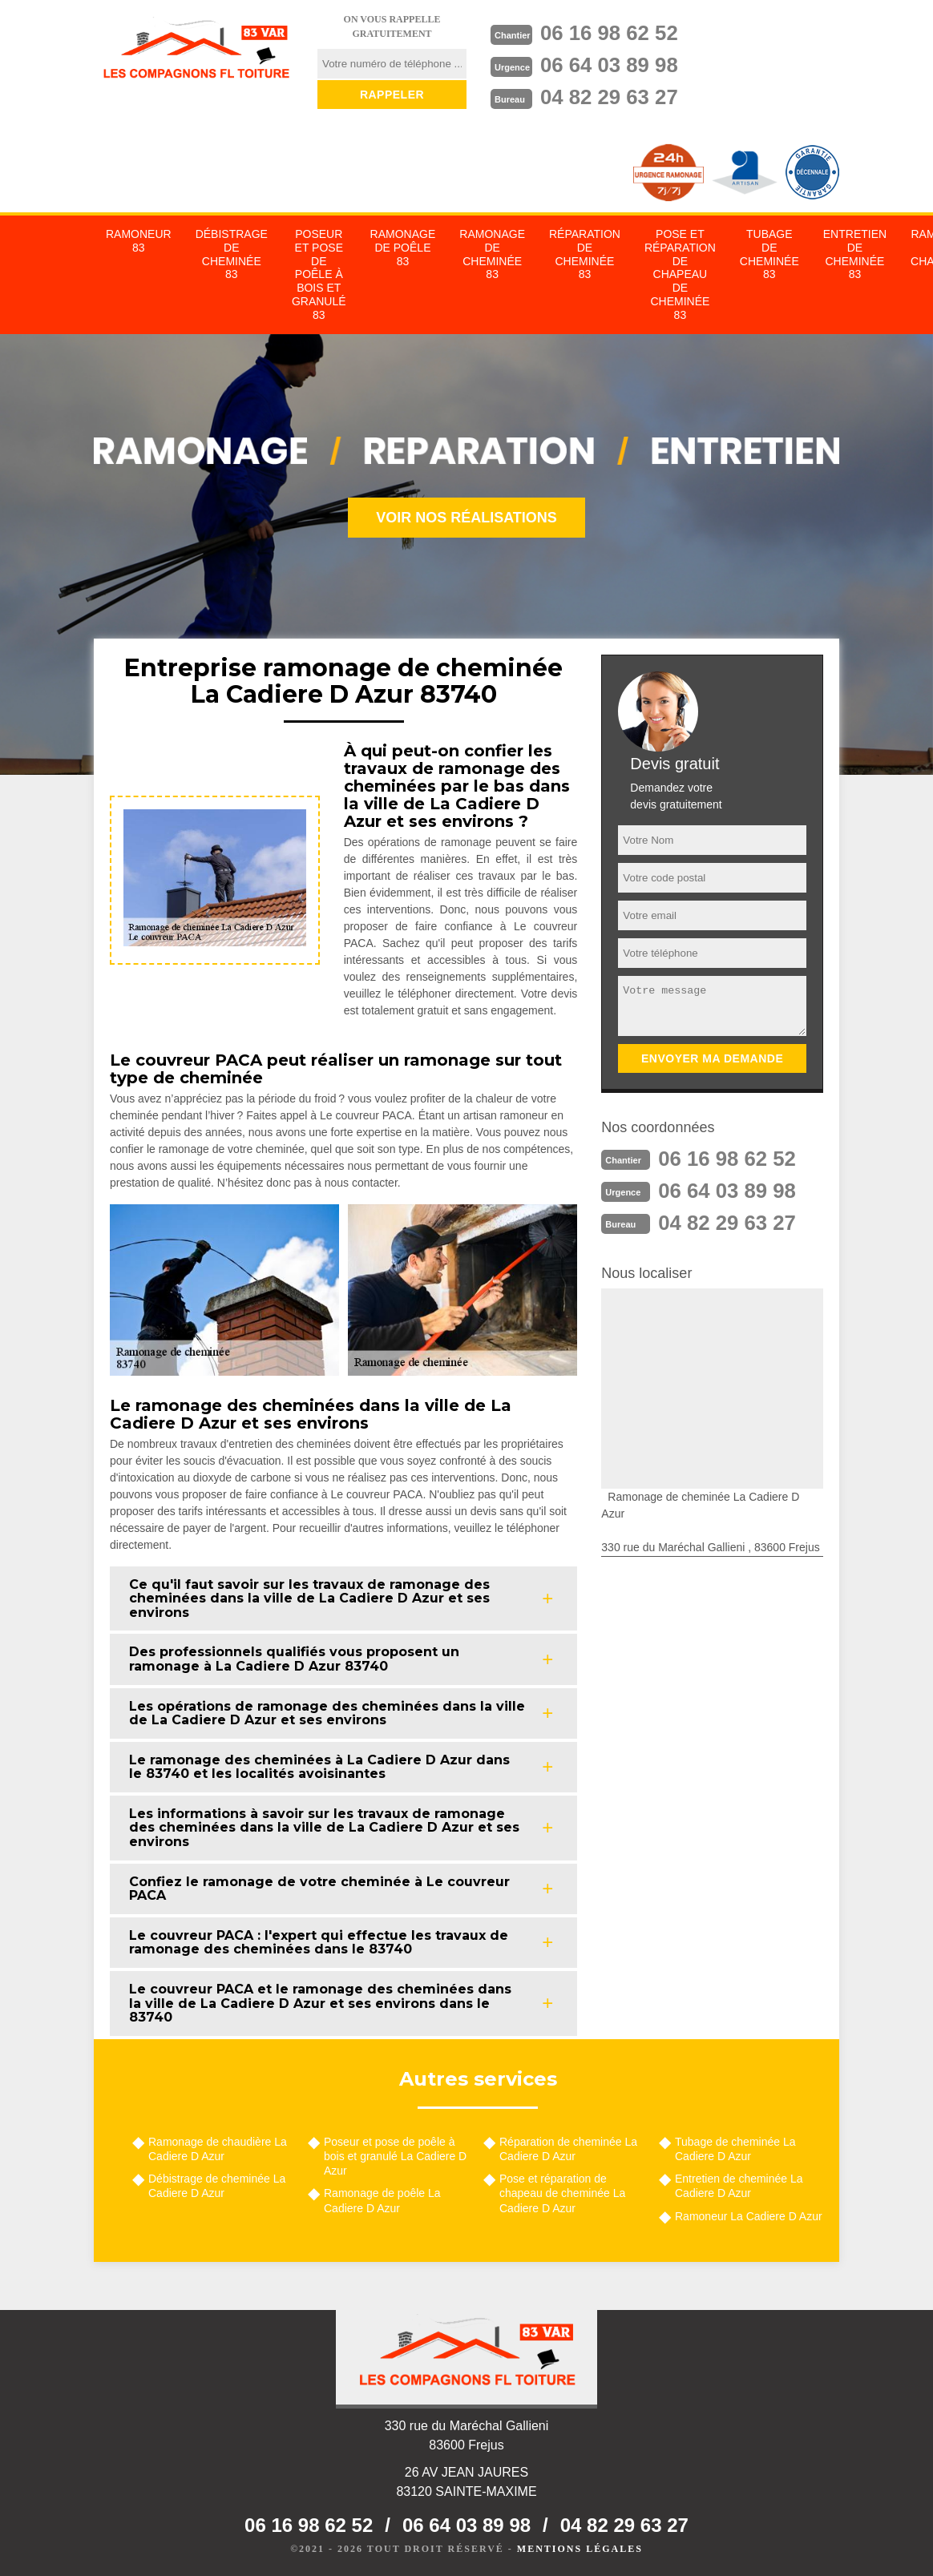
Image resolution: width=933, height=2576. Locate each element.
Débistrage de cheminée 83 (232, 254)
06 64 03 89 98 (610, 65)
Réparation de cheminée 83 (584, 254)
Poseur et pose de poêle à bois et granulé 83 (319, 274)
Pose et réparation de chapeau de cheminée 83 (680, 274)
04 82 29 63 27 (610, 97)
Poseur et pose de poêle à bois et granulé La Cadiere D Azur (395, 2156)
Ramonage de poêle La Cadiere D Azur (382, 2200)
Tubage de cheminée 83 (769, 254)
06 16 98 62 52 (610, 33)
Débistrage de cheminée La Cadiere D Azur (216, 2185)
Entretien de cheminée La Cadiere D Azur (739, 2185)
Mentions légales (580, 2548)
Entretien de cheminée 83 (855, 254)
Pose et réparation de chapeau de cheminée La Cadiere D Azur (562, 2193)
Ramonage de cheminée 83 (492, 254)
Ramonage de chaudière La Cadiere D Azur (217, 2149)
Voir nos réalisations (466, 518)
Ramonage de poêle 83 (403, 248)
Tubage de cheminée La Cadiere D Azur (735, 2149)
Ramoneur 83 (139, 241)
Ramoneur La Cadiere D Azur (748, 2216)
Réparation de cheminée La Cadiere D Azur (568, 2149)
